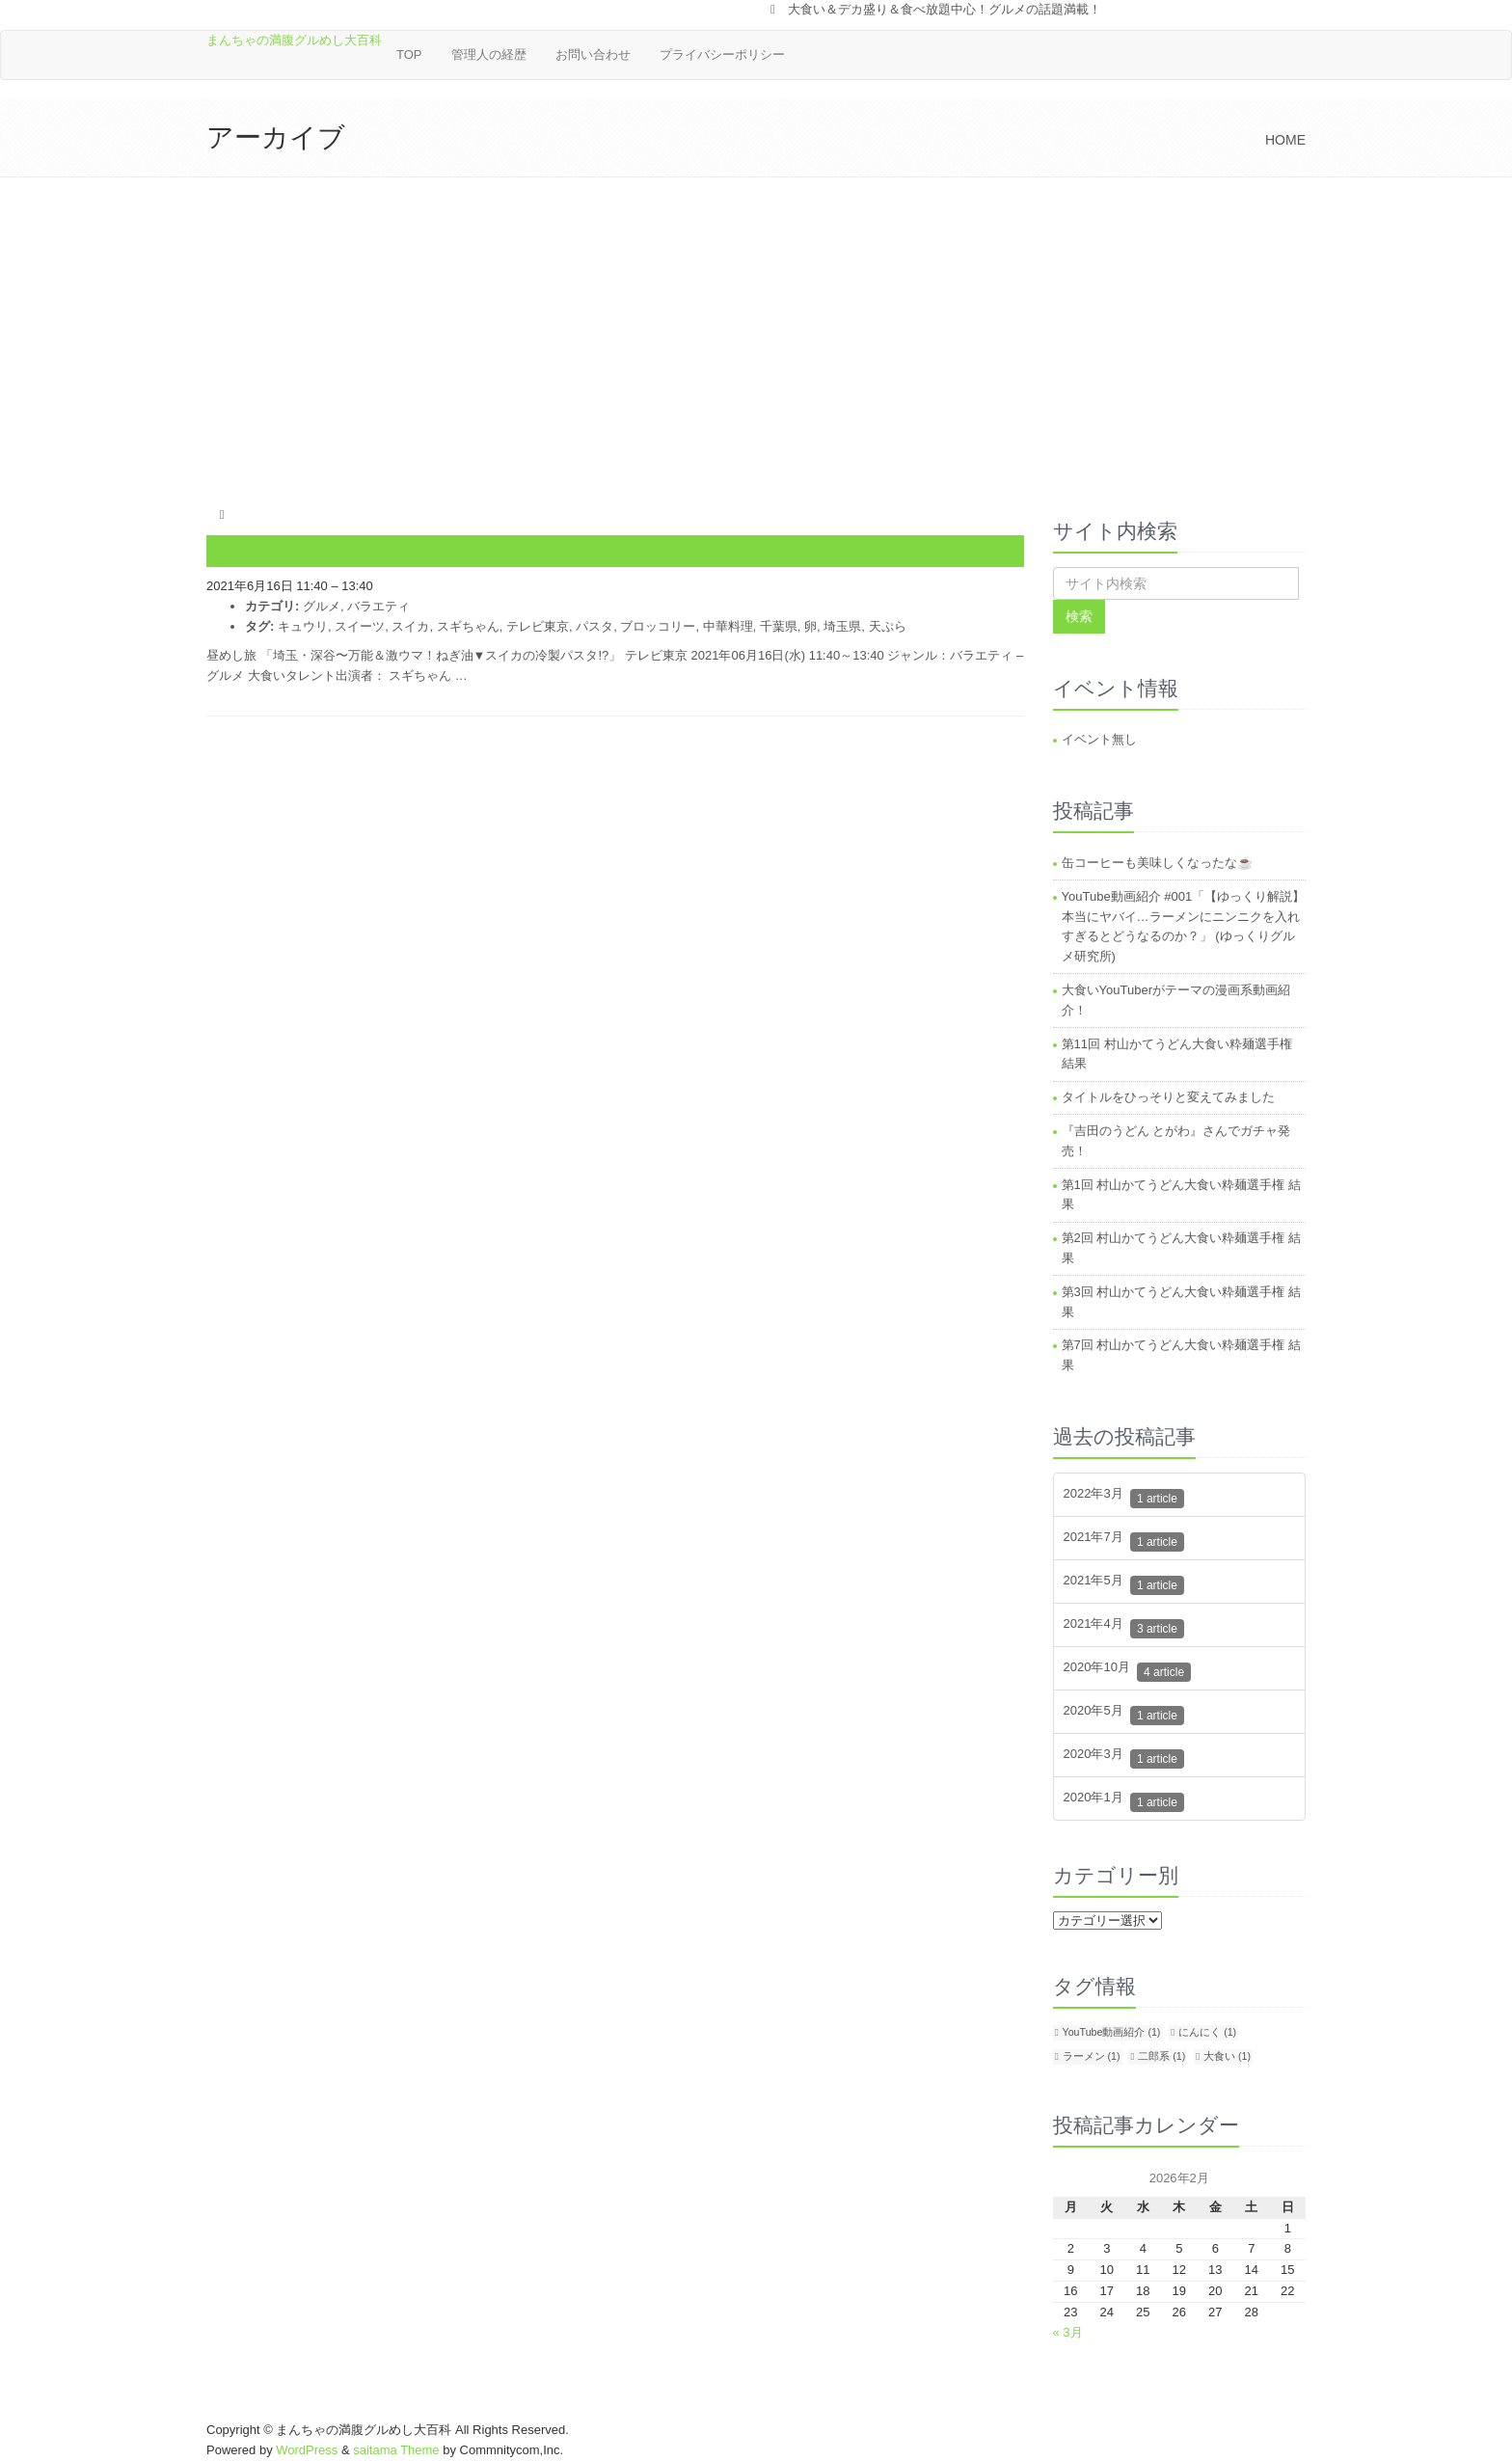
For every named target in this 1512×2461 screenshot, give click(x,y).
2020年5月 (1124, 1715)
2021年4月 (1124, 1628)
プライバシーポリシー (722, 54)
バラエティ (378, 606)
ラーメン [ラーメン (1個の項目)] (1091, 2056)
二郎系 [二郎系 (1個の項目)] (1161, 2056)
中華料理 (728, 626)
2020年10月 (1128, 1672)
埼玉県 (842, 626)
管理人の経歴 (488, 54)
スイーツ (360, 626)
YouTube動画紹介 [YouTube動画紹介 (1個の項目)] (1112, 2032)
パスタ (594, 626)
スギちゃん (468, 626)
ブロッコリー (657, 626)
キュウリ (303, 626)
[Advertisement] (756, 322)
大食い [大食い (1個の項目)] (1227, 2056)
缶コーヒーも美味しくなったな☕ (1157, 862)
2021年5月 (1124, 1585)
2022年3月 (1124, 1498)
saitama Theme (396, 2450)
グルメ (321, 606)
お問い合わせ (593, 54)
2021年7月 (1124, 1541)
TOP (409, 54)
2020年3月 (1124, 1758)
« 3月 (1068, 2332)
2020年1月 (1124, 1802)
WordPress (307, 2450)
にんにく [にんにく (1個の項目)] (1207, 2032)
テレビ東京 (537, 626)
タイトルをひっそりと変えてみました (1168, 1097)
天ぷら (887, 626)
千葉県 (778, 626)
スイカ (410, 626)
